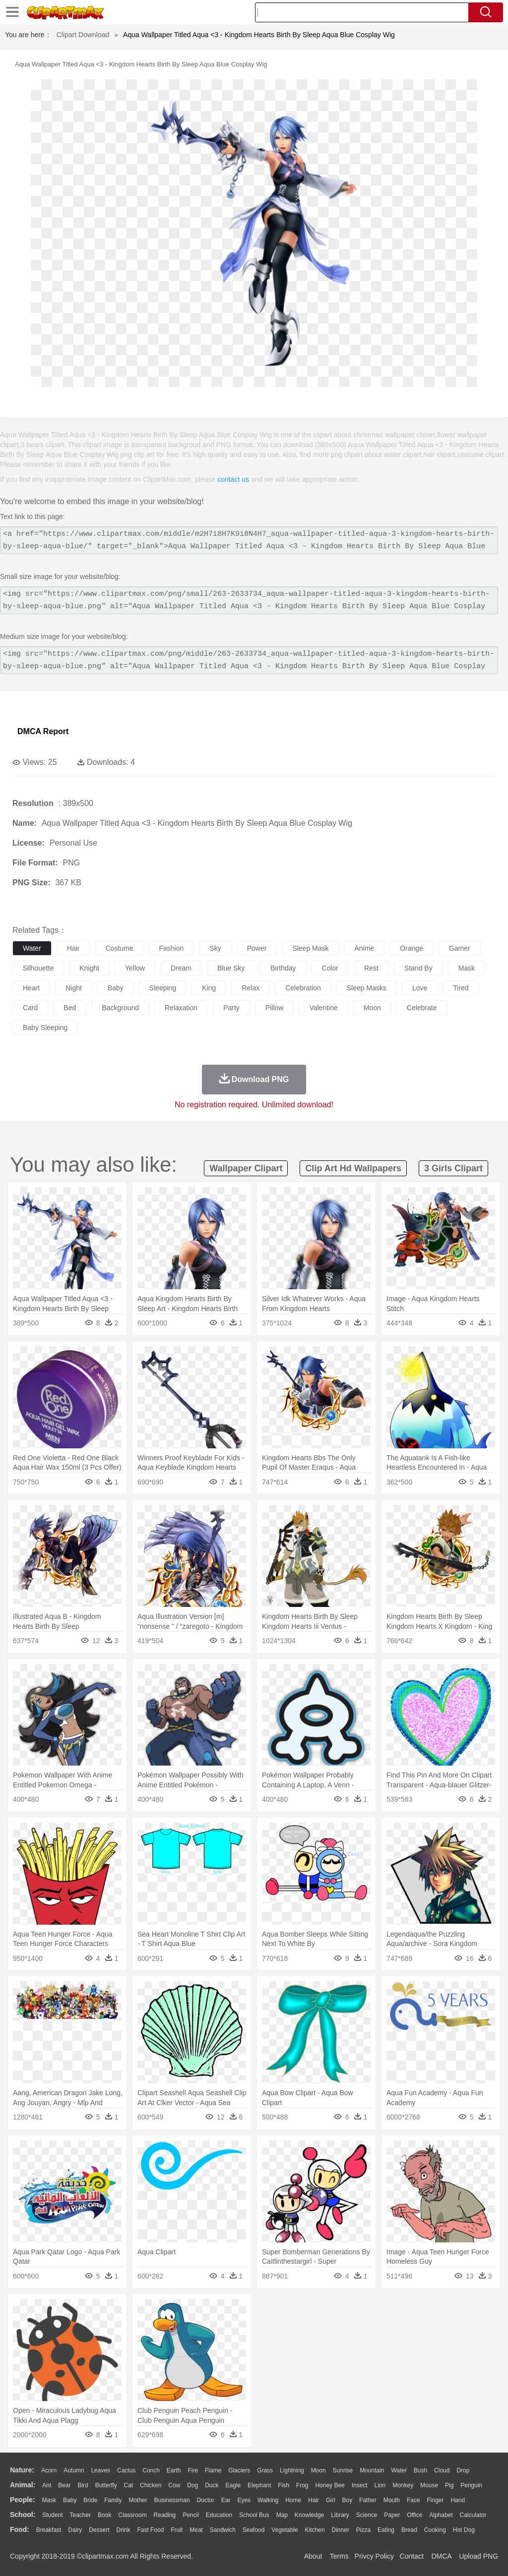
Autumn (74, 2470)
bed (70, 1008)
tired (460, 988)
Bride (90, 2500)
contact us (233, 479)
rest (371, 968)
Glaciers (239, 2470)
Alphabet (440, 2515)
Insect (360, 2485)
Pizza (363, 2529)
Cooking (435, 2529)
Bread (409, 2529)
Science (367, 2515)
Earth (174, 2470)
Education (219, 2515)
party (231, 1008)
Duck (211, 2485)
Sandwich (223, 2529)
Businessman (172, 2500)
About (313, 2556)
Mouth (391, 2500)
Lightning (292, 2470)
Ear (226, 2500)
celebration (303, 988)
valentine (323, 1008)
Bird (82, 2485)
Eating (386, 2529)
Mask (49, 2500)
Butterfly (106, 2485)
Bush (420, 2470)
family (113, 2500)
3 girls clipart (453, 1168)
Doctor (205, 2500)
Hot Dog (464, 2529)
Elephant (259, 2485)
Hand (457, 2500)
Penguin (471, 2485)
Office (414, 2515)
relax (250, 988)
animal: (22, 2485)
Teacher (80, 2515)
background (120, 1008)
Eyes (244, 2500)
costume (119, 948)
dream (181, 968)
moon (372, 1008)
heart (31, 988)
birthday (283, 968)
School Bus (254, 2515)
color (330, 968)
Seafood (254, 2529)
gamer (459, 948)
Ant (46, 2485)
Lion (380, 2485)
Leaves (100, 2470)
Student (52, 2515)
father (368, 2500)
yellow (135, 968)
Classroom (132, 2515)
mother (137, 2500)
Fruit (177, 2529)
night (73, 988)
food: (19, 2529)
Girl (330, 2500)
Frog (302, 2485)
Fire (193, 2470)
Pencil (191, 2515)
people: (22, 2500)
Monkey (402, 2485)
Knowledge (309, 2515)
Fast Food (150, 2529)
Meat (196, 2529)
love (419, 988)
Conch (151, 2470)
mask (466, 968)
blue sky (231, 968)
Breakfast (49, 2529)
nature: (22, 2470)
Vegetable (284, 2529)
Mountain (372, 2470)
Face (413, 2500)
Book (104, 2515)
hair (73, 948)
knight (89, 968)
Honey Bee (329, 2485)
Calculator (473, 2515)
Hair (313, 2500)
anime (365, 948)
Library (340, 2515)
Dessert (99, 2529)
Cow (174, 2485)
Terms (339, 2556)
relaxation (181, 1008)
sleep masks (366, 988)
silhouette (38, 968)
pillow (274, 1008)
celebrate (422, 1008)
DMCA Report (42, 731)
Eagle (233, 2485)
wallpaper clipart (245, 1168)
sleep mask (310, 948)
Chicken (150, 2485)
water (32, 948)
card (30, 1008)
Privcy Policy (374, 2556)
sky (215, 948)
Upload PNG (478, 2556)
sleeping (163, 988)
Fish (283, 2485)
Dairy (75, 2529)
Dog (192, 2485)
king (209, 988)
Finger (435, 2500)
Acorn (49, 2470)
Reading (165, 2515)
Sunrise (343, 2470)
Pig (449, 2485)
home (293, 2500)
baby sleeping (45, 1027)
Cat (128, 2485)
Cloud (441, 2470)
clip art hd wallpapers (353, 1168)
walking (267, 2500)
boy (347, 2500)
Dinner (340, 2529)
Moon (318, 2470)
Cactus (126, 2470)
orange (411, 948)
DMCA (441, 2556)
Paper (392, 2515)
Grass (265, 2470)
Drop (462, 2470)
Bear (64, 2485)
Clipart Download (83, 35)
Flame (213, 2470)
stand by (418, 968)
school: (22, 2515)
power (257, 948)
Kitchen (315, 2529)
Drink (123, 2529)
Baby (69, 2500)
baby (116, 988)
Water (399, 2470)
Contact (412, 2556)
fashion (171, 948)
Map (282, 2515)
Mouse (429, 2485)
